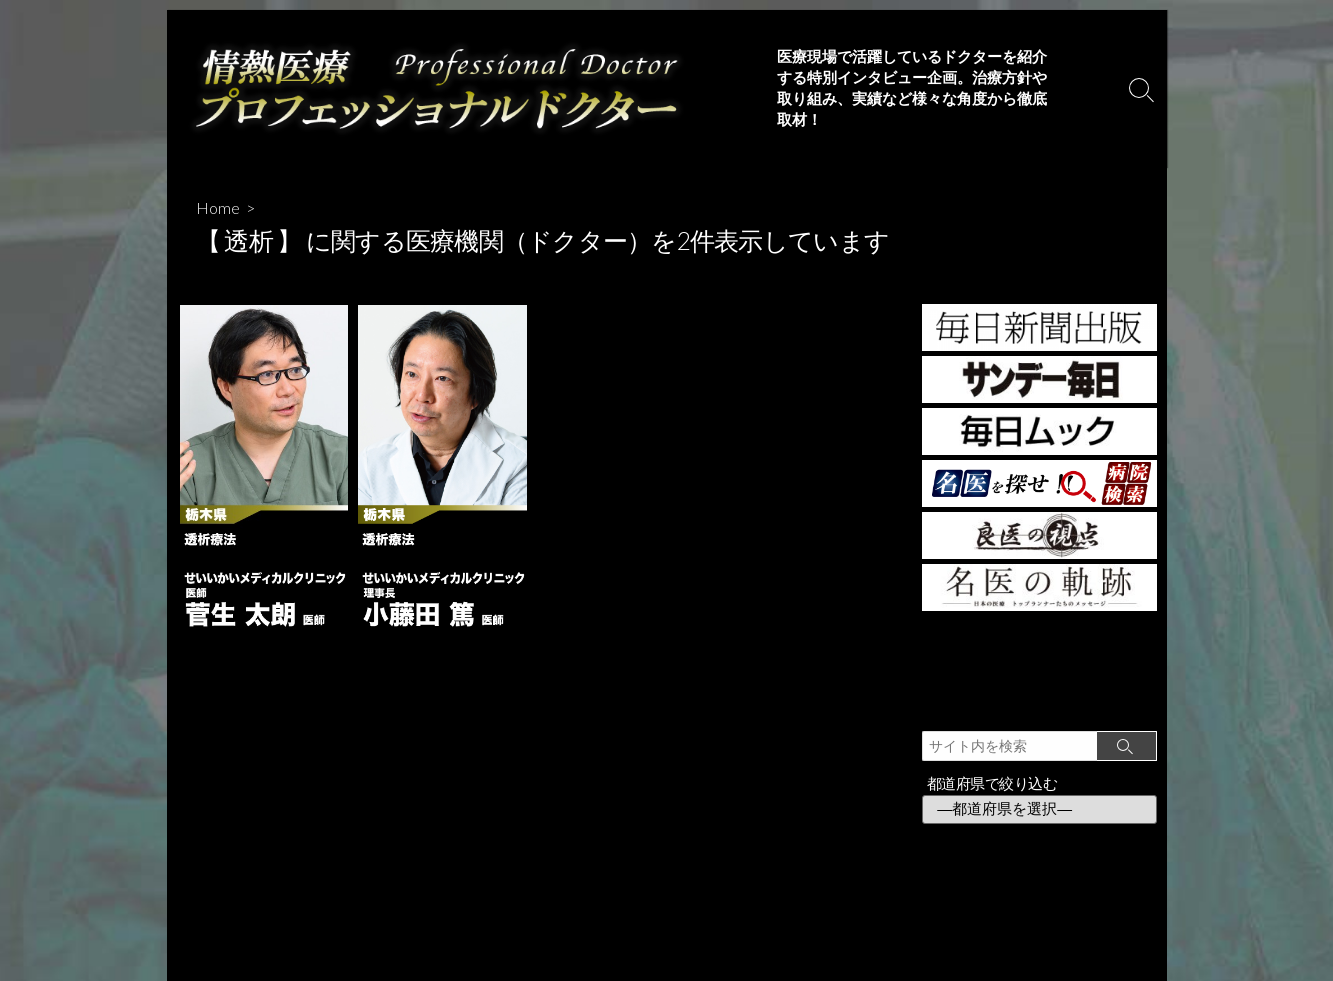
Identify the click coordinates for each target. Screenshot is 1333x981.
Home (218, 207)
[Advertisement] (1039, 667)
